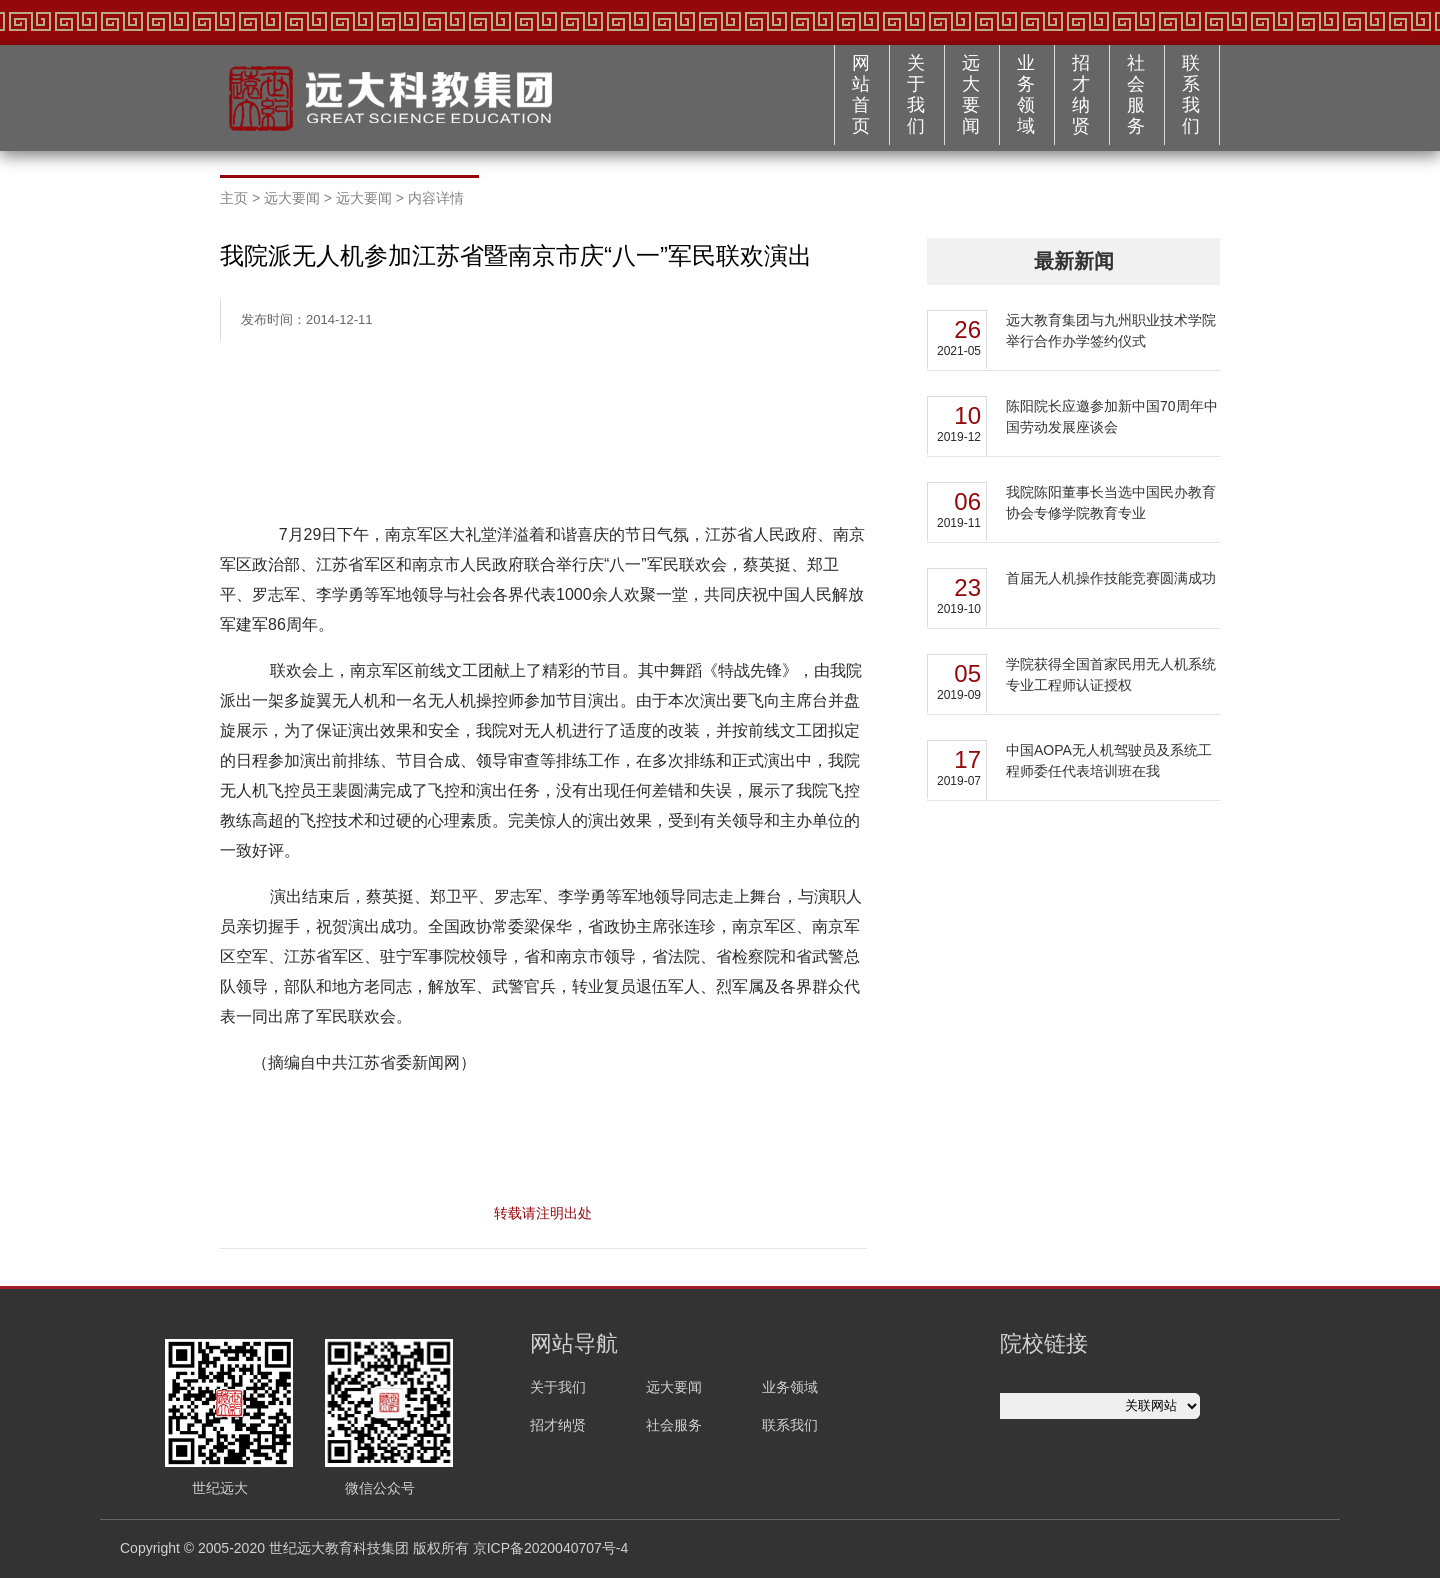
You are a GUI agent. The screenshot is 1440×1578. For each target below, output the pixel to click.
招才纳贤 (1081, 94)
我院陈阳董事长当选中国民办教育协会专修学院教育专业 (1111, 502)
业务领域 (1026, 94)
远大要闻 (971, 94)
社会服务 (1136, 94)
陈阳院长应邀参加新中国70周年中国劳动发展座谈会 (1112, 416)
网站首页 (861, 94)
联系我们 (1191, 94)
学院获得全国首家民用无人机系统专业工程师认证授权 (1111, 674)
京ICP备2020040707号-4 (551, 1548)
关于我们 (916, 94)
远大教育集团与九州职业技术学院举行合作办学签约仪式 (1111, 330)
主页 (234, 198)
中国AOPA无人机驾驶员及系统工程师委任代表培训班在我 (1109, 760)
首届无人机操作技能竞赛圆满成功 (1111, 578)
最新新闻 (1074, 261)
